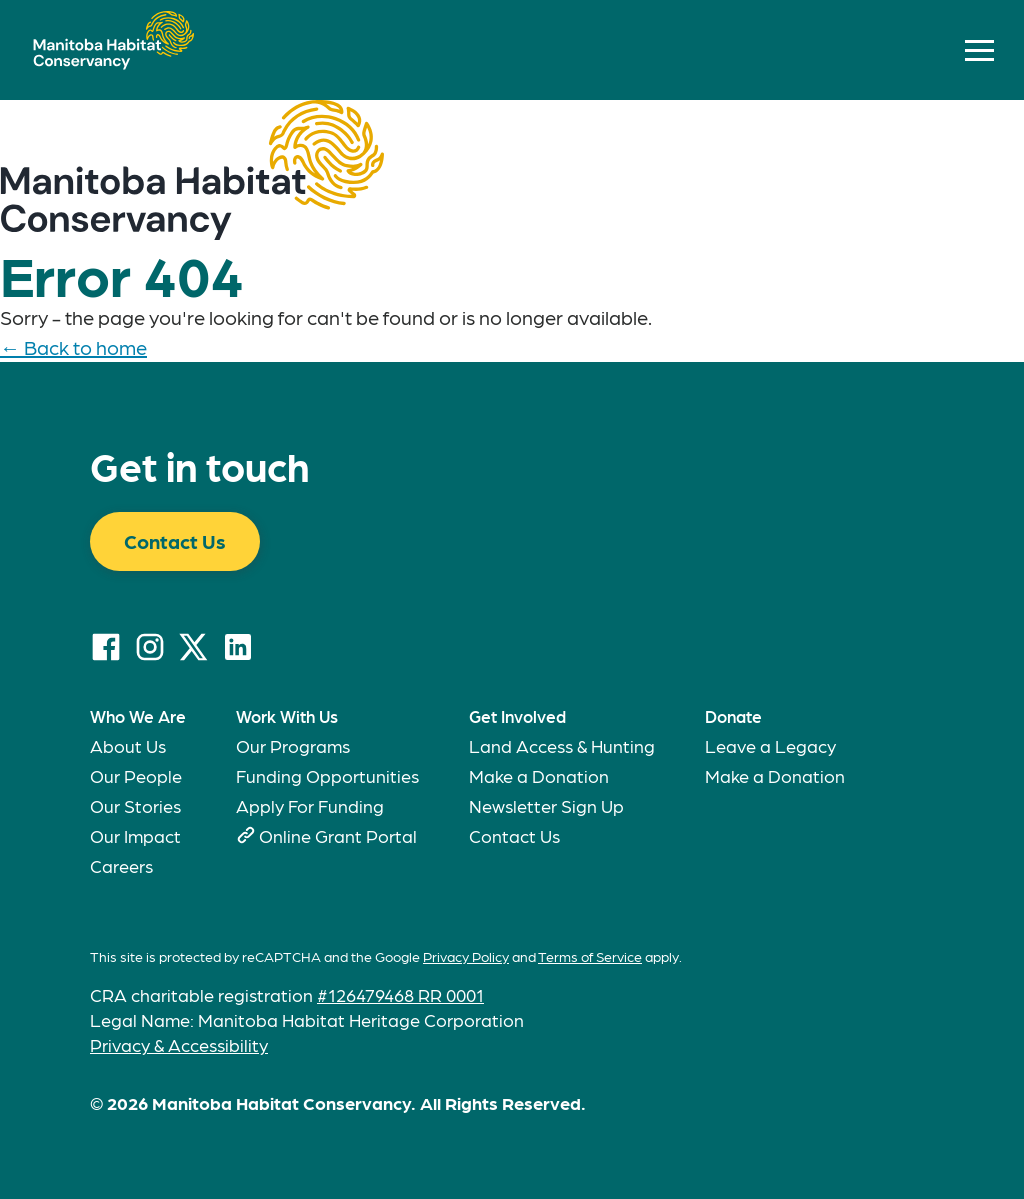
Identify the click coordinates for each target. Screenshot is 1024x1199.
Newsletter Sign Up (546, 805)
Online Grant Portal (338, 835)
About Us (128, 745)
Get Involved (517, 716)
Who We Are (138, 716)
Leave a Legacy (770, 745)
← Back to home (73, 347)
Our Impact (135, 835)
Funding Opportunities (327, 775)
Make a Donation (539, 775)
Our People (136, 775)
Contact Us (175, 541)
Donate (733, 716)
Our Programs (293, 745)
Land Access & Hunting (562, 745)
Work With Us (287, 716)
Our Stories (135, 805)
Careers (121, 865)
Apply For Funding (310, 805)
